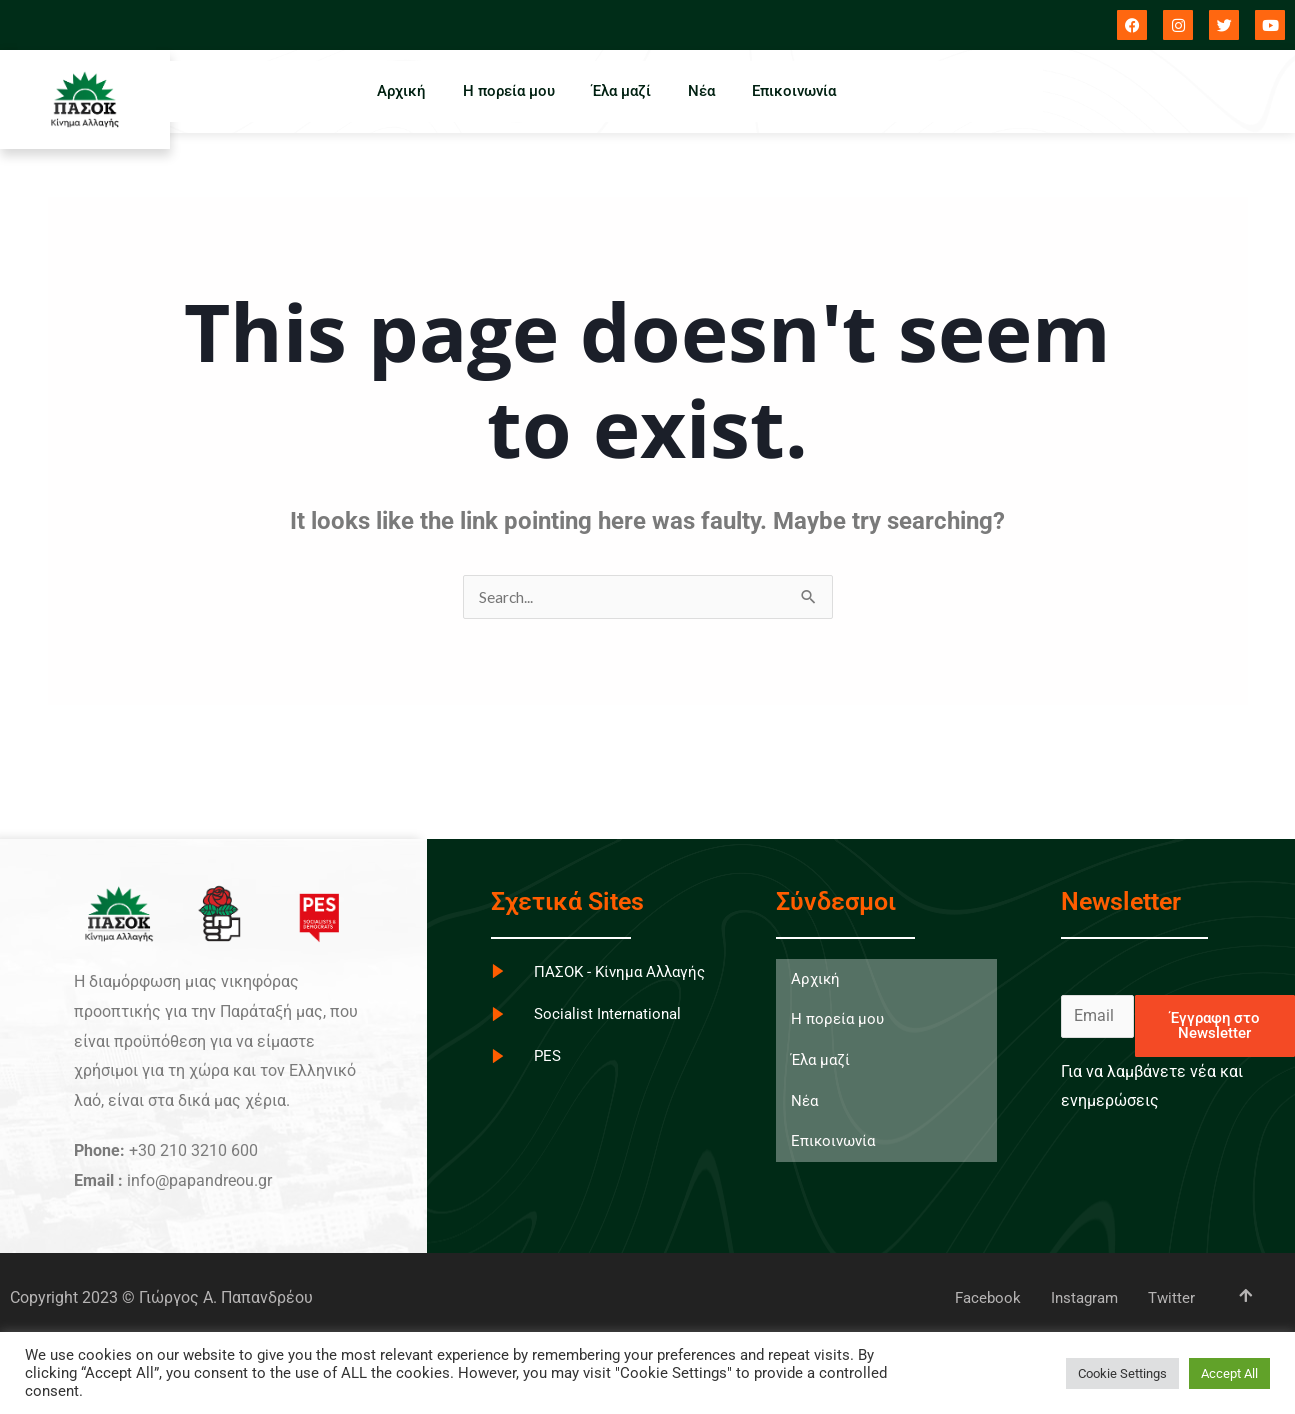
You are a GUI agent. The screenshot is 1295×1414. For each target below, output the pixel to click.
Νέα (704, 91)
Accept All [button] (1229, 1373)
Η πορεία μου (506, 91)
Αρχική (396, 91)
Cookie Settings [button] (1122, 1373)
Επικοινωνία (800, 91)
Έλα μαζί (621, 91)
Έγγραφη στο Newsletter (1215, 1026)
